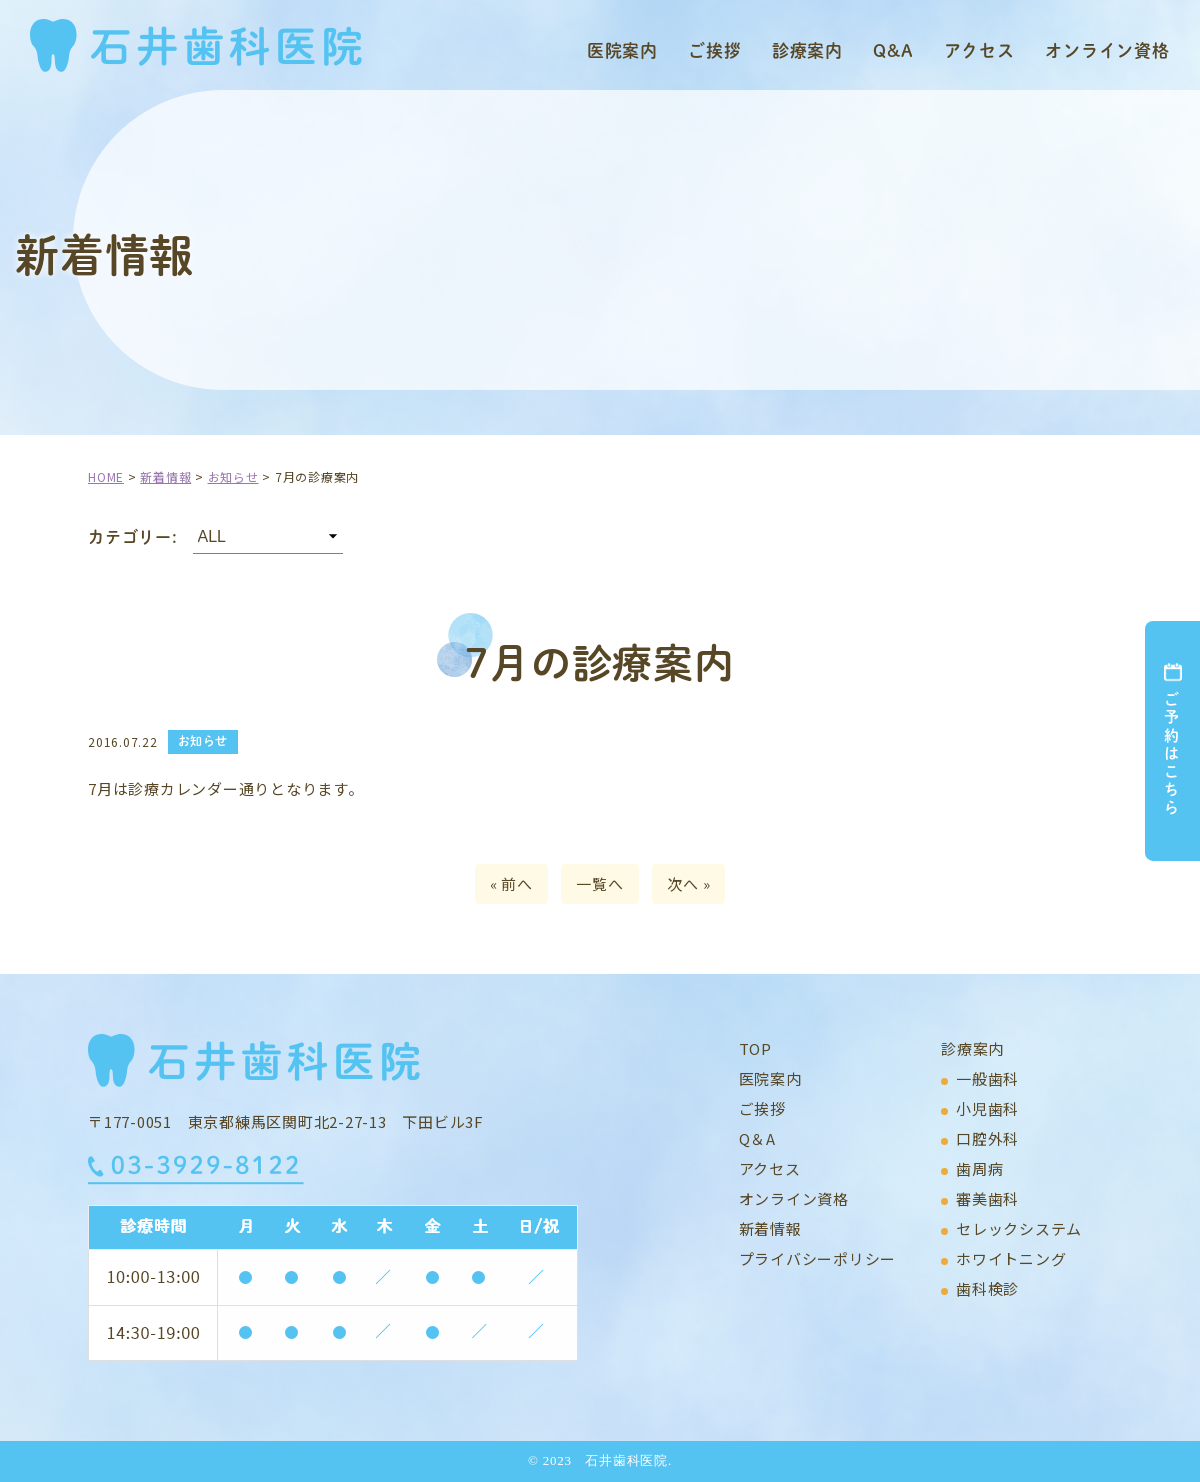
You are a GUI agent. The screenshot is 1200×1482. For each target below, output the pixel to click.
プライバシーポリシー (818, 1258)
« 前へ (511, 883)
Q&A (893, 50)
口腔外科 (987, 1138)
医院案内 (622, 50)
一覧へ (599, 883)
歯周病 (979, 1168)
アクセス (979, 50)
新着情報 (770, 1228)
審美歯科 (987, 1198)
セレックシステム (1019, 1228)
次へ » (688, 883)
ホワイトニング (1011, 1258)
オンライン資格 (1107, 50)
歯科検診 (987, 1288)
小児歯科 (987, 1108)
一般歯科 (987, 1078)
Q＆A (757, 1138)
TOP (755, 1048)
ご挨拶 (715, 50)
